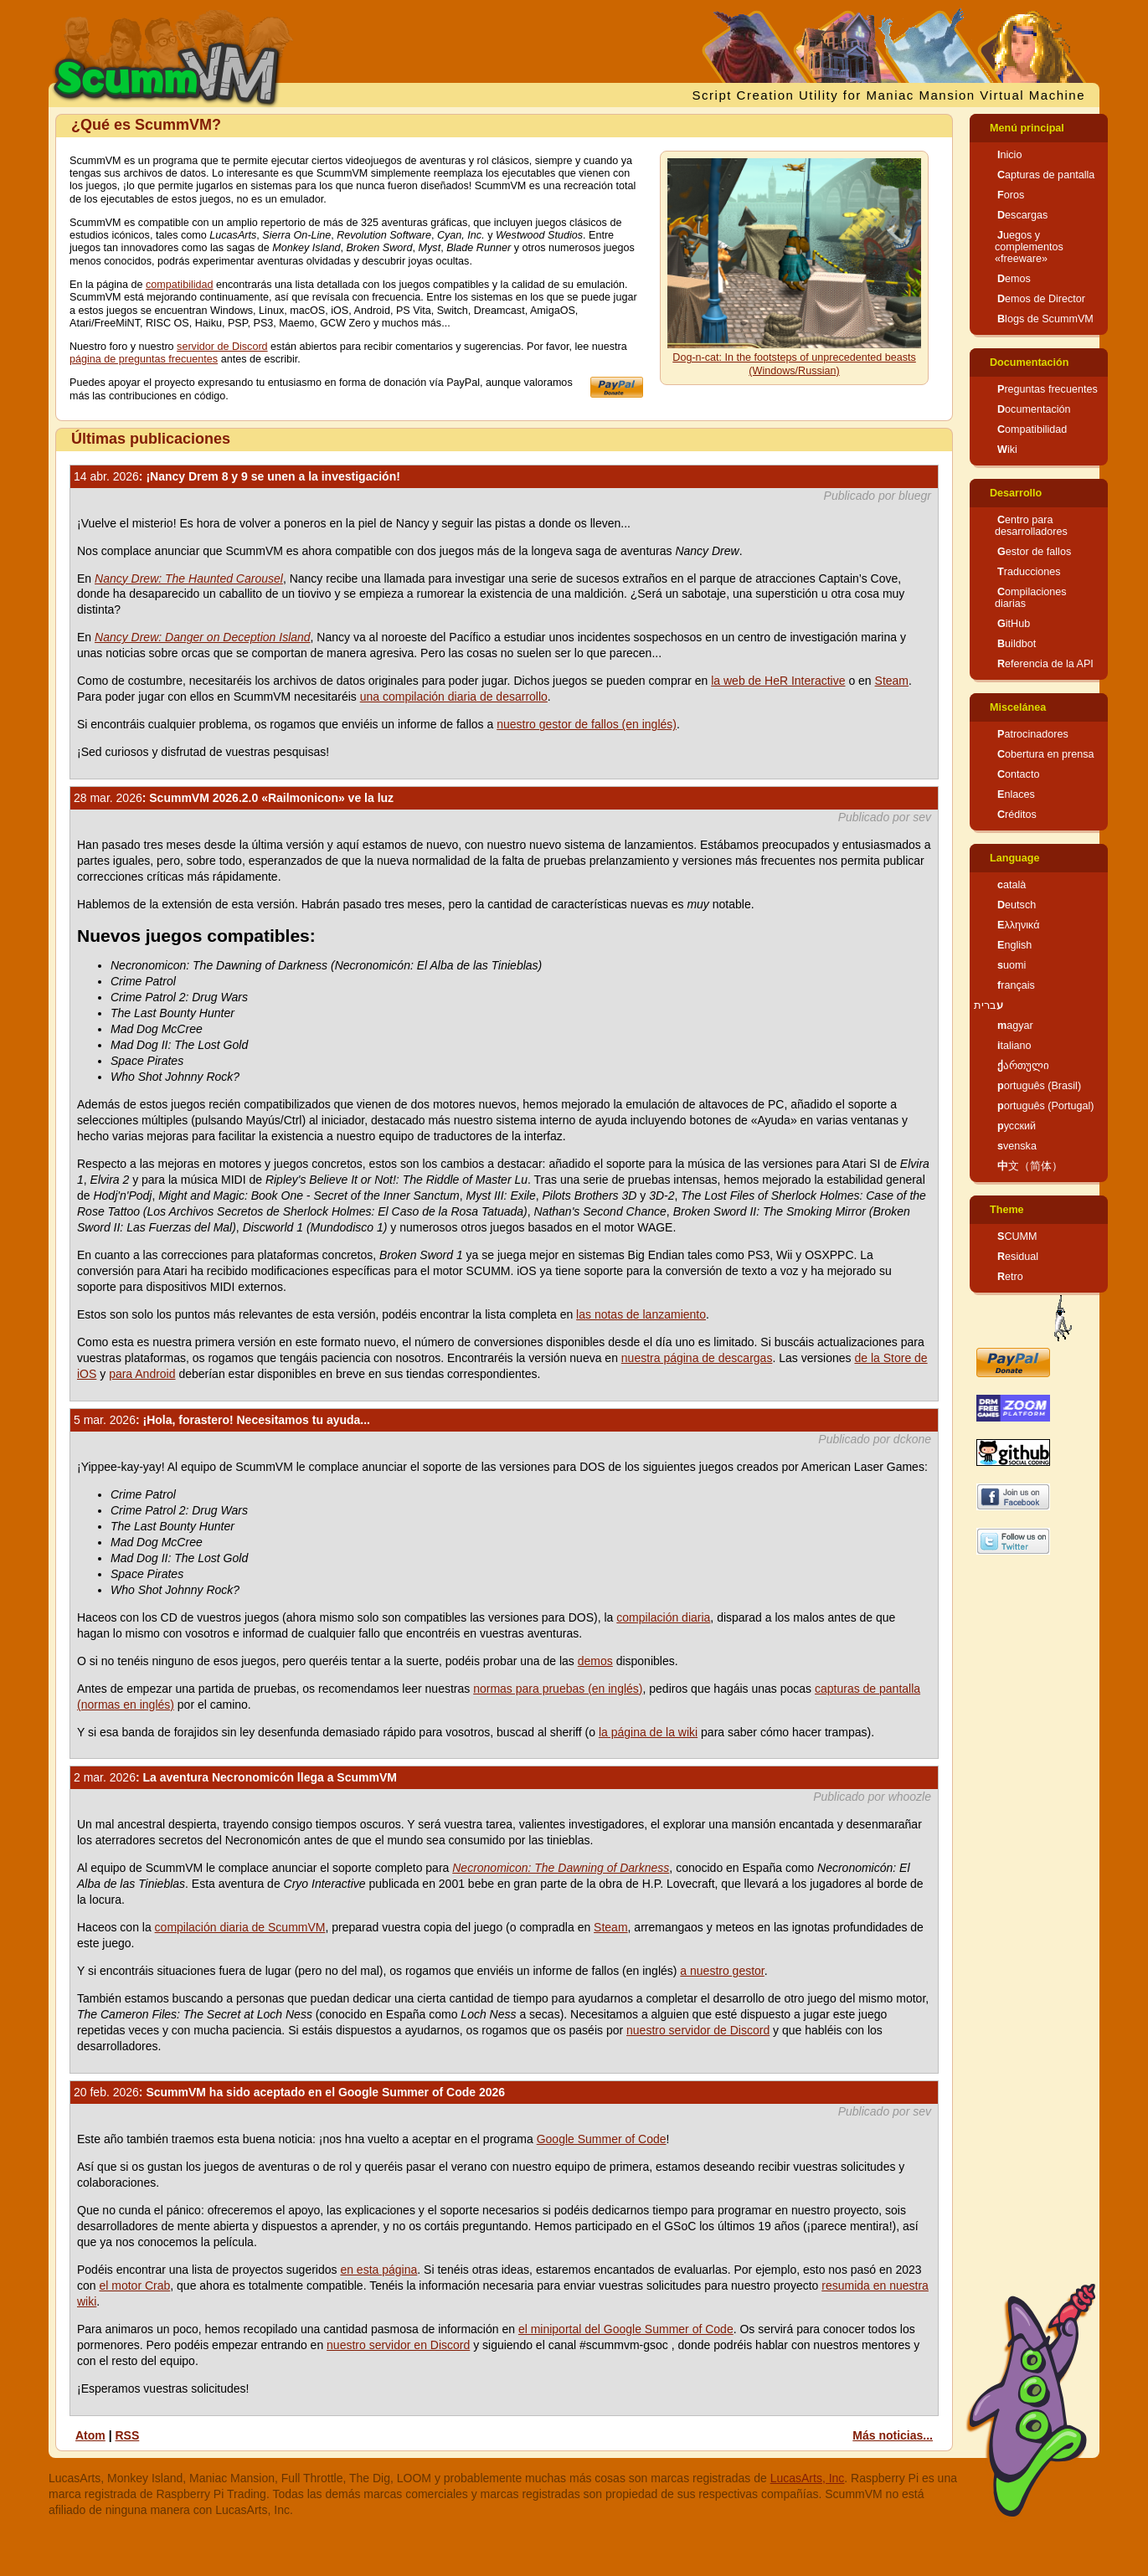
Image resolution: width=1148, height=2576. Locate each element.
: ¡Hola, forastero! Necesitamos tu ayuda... (222, 1420)
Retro (1010, 1277)
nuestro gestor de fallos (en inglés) (587, 724)
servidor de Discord (222, 346)
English (1014, 945)
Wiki (1007, 449)
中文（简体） (1030, 1166)
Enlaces (1016, 794)
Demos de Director (1041, 299)
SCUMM (1017, 1236)
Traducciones (1029, 572)
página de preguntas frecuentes (143, 359)
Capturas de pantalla (1045, 175)
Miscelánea (1018, 707)
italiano (1014, 1045)
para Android (142, 1374)
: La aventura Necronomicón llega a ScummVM (235, 1777)
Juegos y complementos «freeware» (1029, 247)
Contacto (1018, 774)
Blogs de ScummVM (1045, 319)
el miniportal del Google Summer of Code (626, 2329)
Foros (1010, 195)
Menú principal (1027, 128)
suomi (1011, 965)
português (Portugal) (1045, 1106)
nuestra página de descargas (697, 1358)
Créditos (1017, 814)
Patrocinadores (1032, 734)
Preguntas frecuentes (1047, 389)
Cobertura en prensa (1045, 754)
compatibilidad (180, 285)
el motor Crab (134, 2285)
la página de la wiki (648, 1732)
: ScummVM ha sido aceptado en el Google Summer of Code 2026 (289, 2092)
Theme (1007, 1210)
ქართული (1023, 1066)
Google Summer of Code (602, 2139)
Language (1014, 858)
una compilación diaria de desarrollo (454, 696)
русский (1016, 1126)
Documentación (1029, 362)
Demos (1014, 279)
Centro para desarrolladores (1031, 525)
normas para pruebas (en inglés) (557, 1688)
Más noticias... (892, 2435)
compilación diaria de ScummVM (240, 1927)
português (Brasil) (1039, 1086)
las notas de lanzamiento (641, 1314)
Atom (90, 2435)
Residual (1017, 1256)
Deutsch (1016, 905)
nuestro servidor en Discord (398, 2345)
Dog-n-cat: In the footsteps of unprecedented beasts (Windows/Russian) (794, 364)
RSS (127, 2435)
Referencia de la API (1045, 664)
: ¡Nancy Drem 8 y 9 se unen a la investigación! (237, 476)
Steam (892, 680)
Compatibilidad (1032, 429)
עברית (988, 1005)
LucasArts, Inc (807, 2478)
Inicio (1009, 155)
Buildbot (1016, 644)
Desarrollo (1016, 493)
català (1011, 885)
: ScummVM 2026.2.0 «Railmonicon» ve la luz (234, 798)
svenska (1017, 1146)
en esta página (378, 2269)
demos (595, 1661)
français (1016, 985)
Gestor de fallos (1034, 552)
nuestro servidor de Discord (698, 2030)
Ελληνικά (1018, 925)
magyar (1015, 1025)
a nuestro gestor (722, 1970)
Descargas (1022, 215)
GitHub (1013, 624)
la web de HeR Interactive (778, 680)
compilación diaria (663, 1617)
